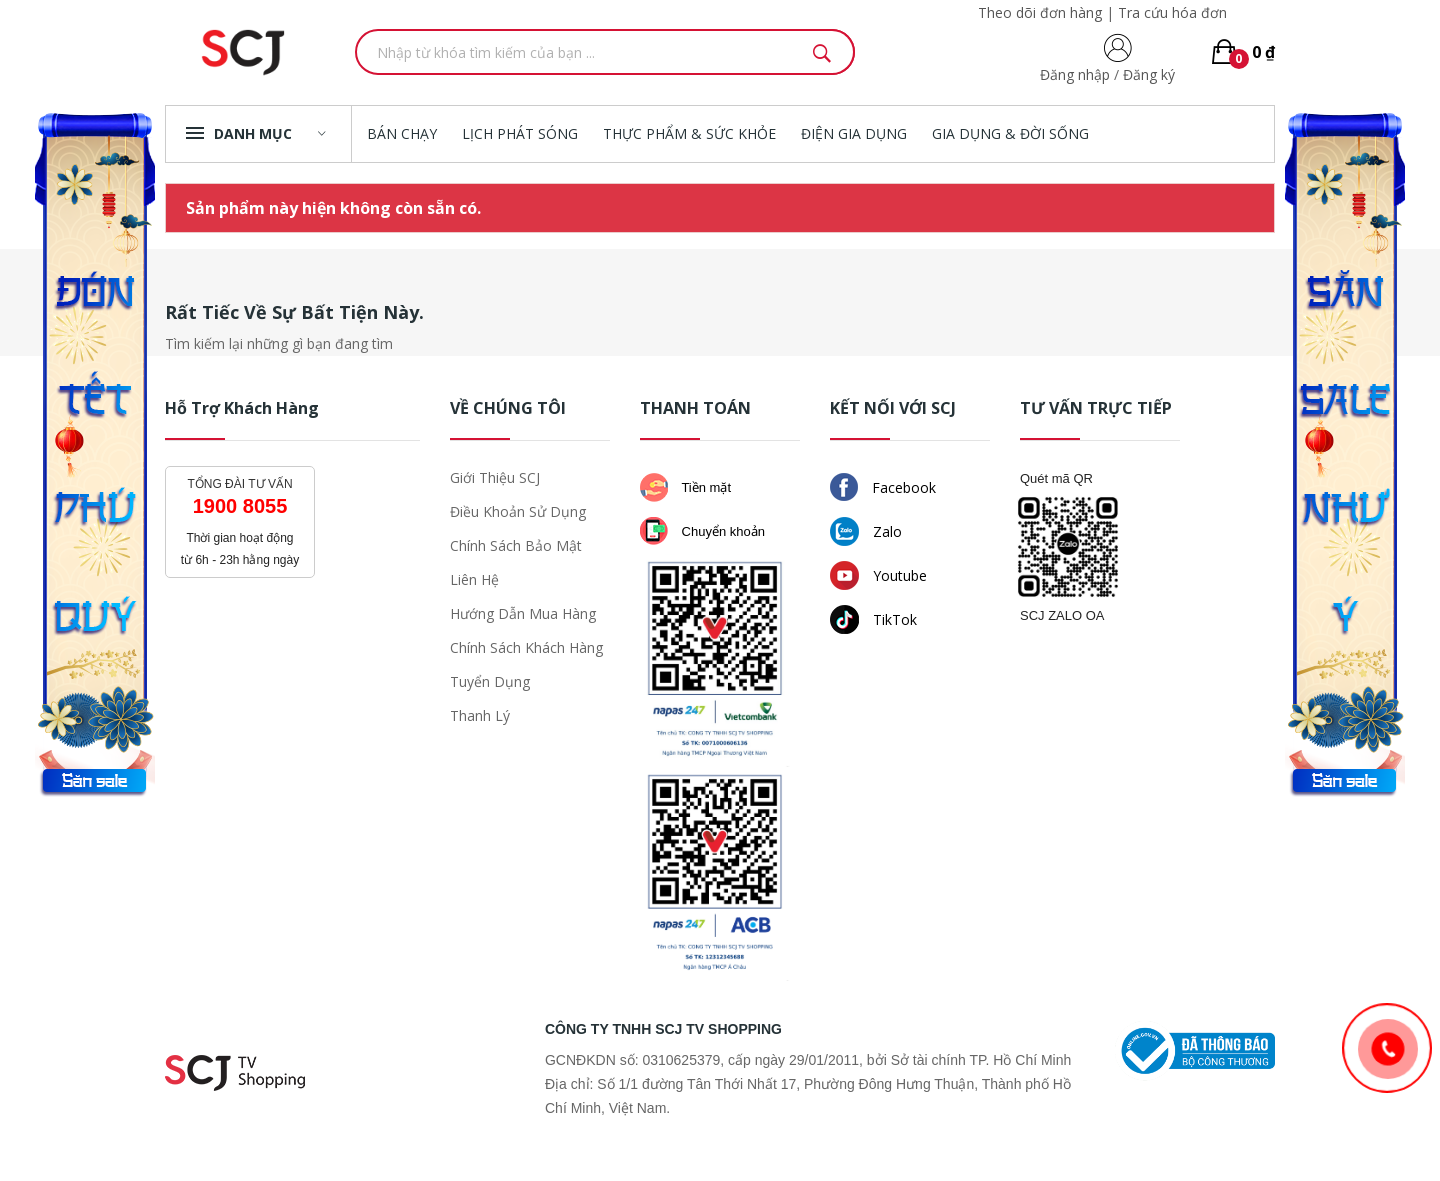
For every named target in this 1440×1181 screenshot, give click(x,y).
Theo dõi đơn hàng (1040, 12)
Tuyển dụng (490, 681)
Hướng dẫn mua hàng (523, 613)
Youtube (878, 575)
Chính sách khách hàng (526, 647)
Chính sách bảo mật (516, 545)
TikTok (873, 619)
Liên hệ (474, 579)
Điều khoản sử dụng (518, 511)
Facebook (883, 487)
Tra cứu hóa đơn (1172, 12)
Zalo (866, 531)
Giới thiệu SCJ (495, 477)
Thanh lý (480, 715)
